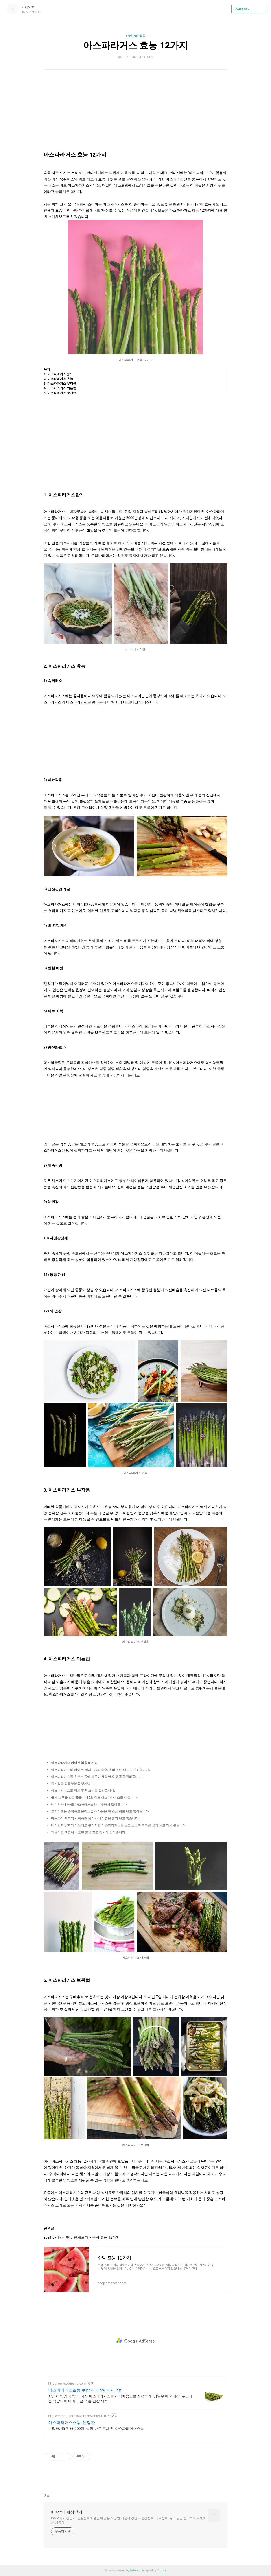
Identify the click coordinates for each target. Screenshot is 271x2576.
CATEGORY (249, 9)
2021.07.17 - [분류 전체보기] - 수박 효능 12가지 (82, 2237)
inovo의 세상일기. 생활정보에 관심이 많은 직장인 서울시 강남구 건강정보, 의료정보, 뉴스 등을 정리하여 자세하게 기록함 (128, 2520)
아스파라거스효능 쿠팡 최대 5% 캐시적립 (85, 2390)
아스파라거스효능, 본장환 (71, 2422)
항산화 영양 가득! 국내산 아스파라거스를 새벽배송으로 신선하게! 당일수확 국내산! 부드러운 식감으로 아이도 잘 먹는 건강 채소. (120, 2398)
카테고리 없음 (135, 35)
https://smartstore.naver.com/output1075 (78, 2416)
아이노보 (30, 7)
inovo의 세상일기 (66, 2512)
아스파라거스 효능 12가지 (135, 45)
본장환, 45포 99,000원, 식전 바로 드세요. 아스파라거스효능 (96, 2428)
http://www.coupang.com (67, 2383)
